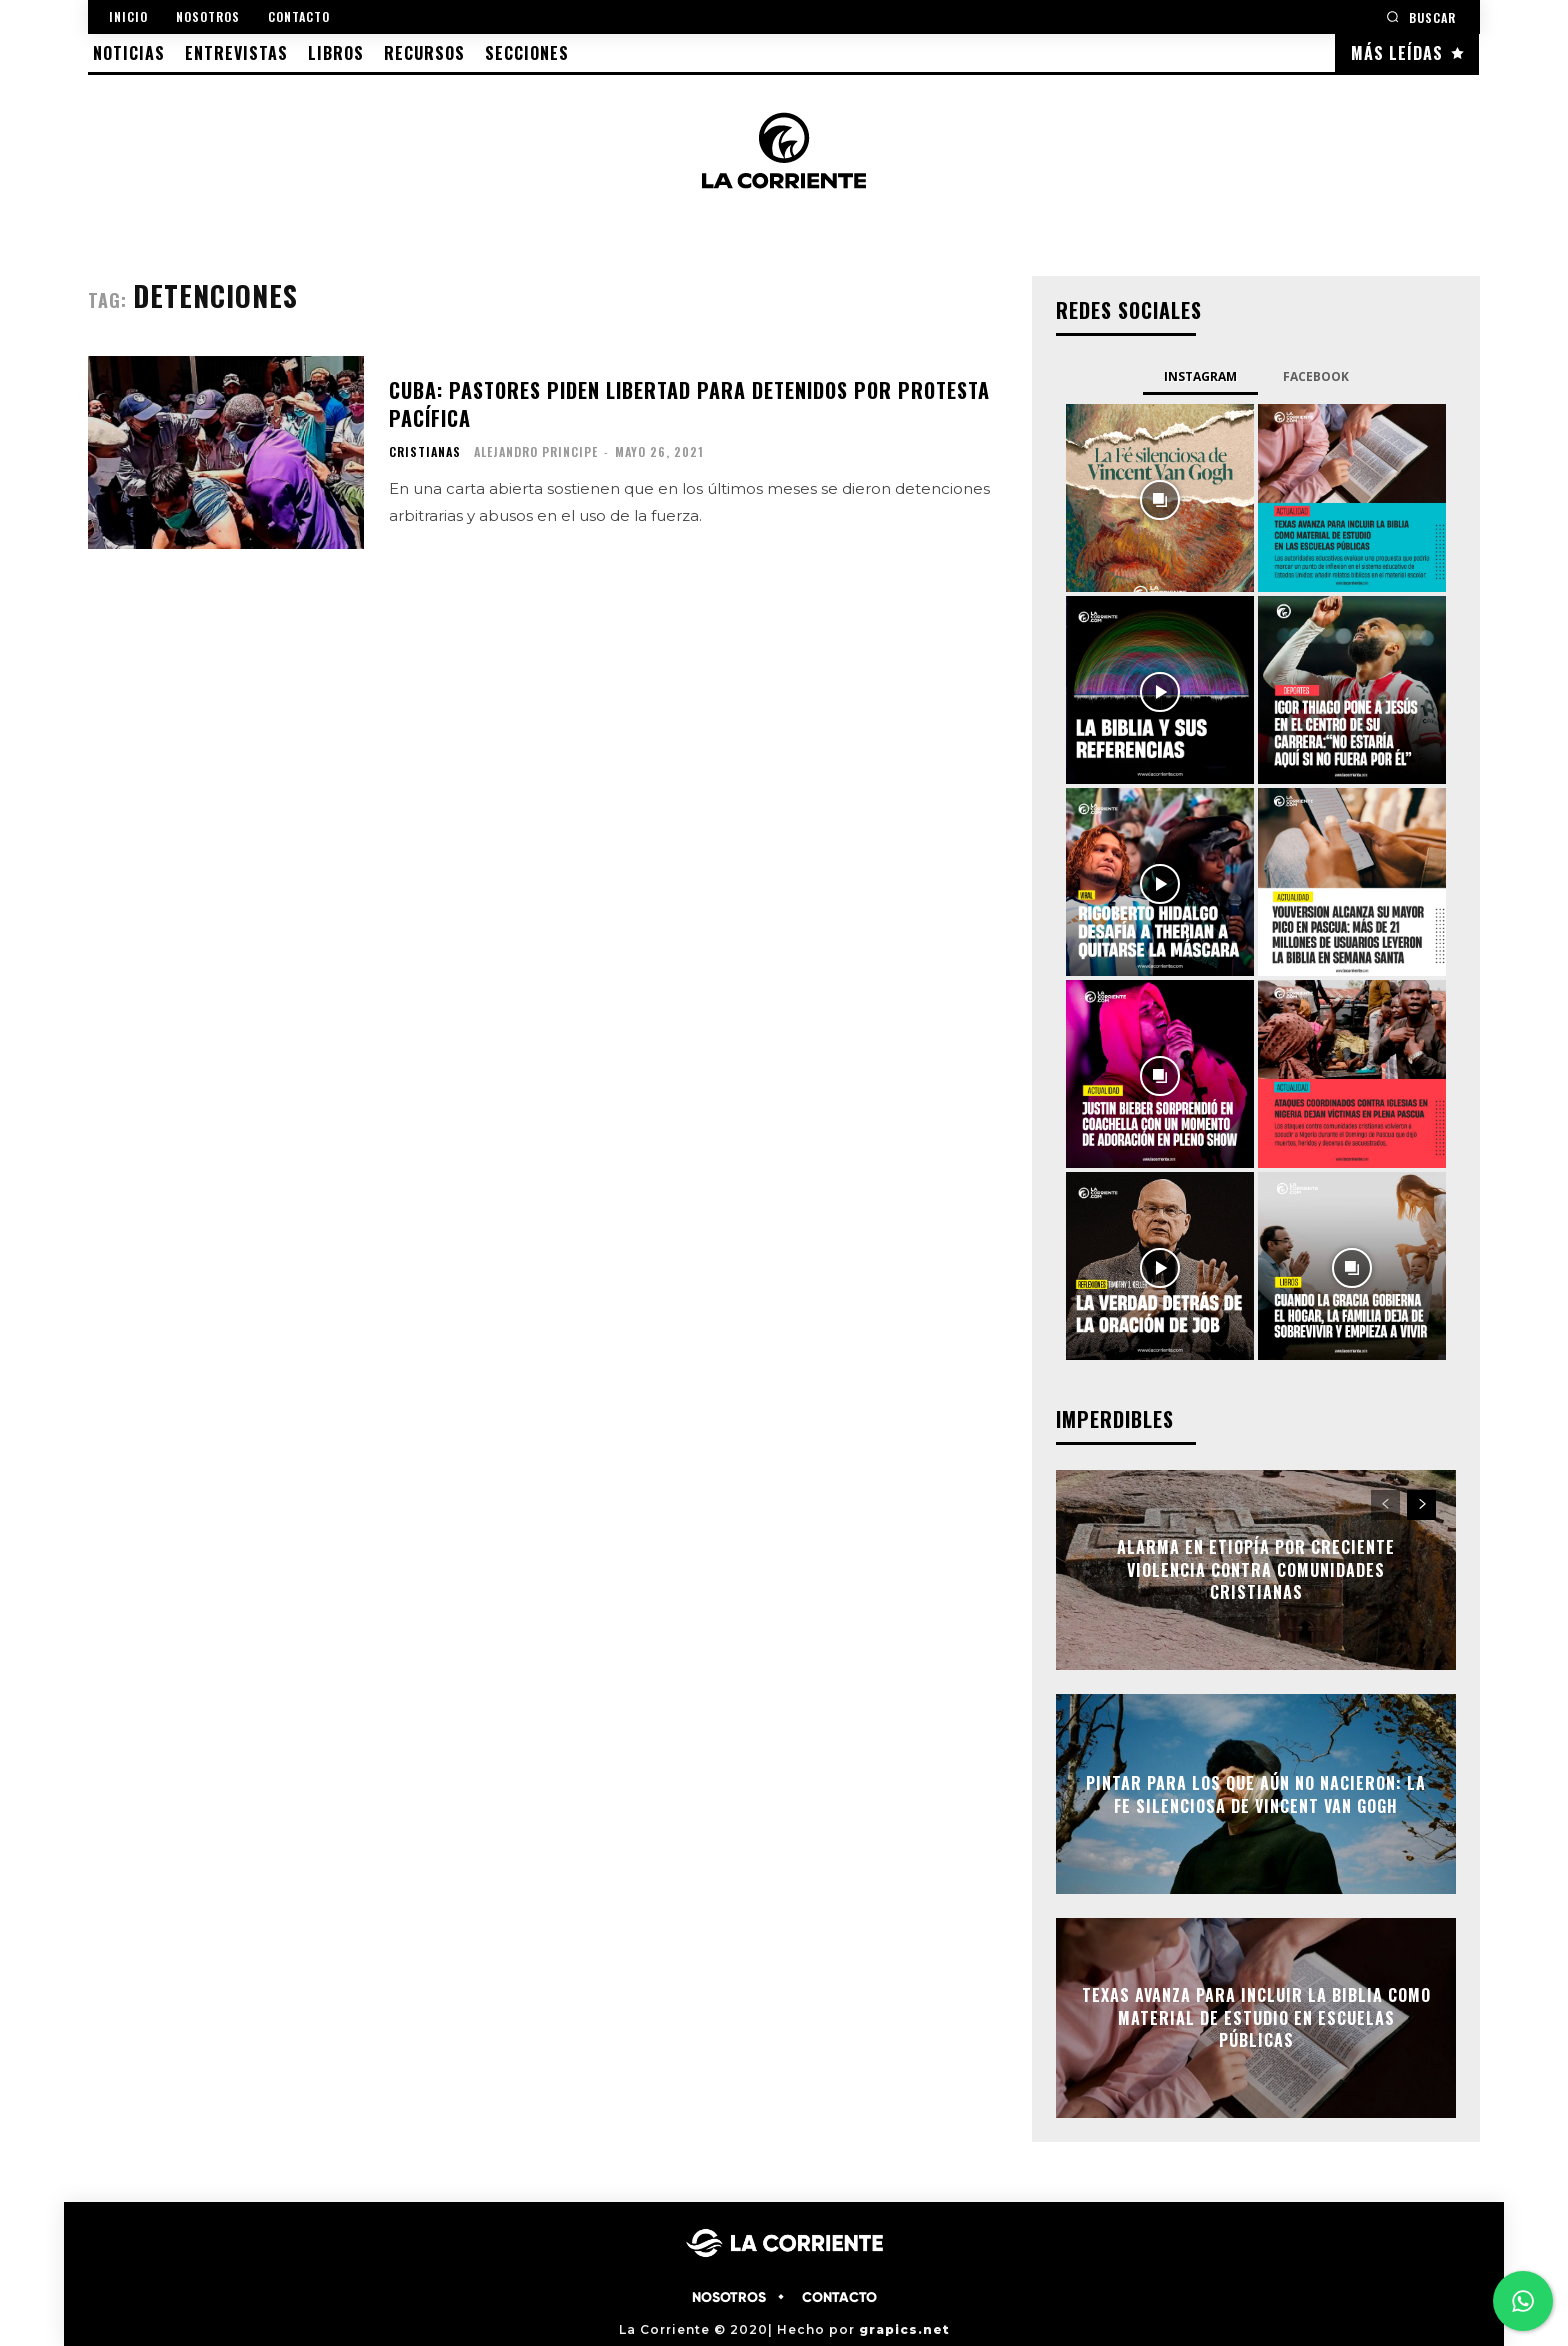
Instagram (1200, 376)
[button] (1421, 16)
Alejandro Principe (536, 451)
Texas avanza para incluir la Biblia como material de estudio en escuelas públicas (1256, 2018)
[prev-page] (1385, 1505)
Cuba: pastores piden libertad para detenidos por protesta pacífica (689, 404)
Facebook (1316, 376)
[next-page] (1421, 1505)
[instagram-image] (1160, 498)
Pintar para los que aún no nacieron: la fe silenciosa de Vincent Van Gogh (1256, 1794)
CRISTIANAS (425, 452)
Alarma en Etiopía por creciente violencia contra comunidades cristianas (1256, 1570)
